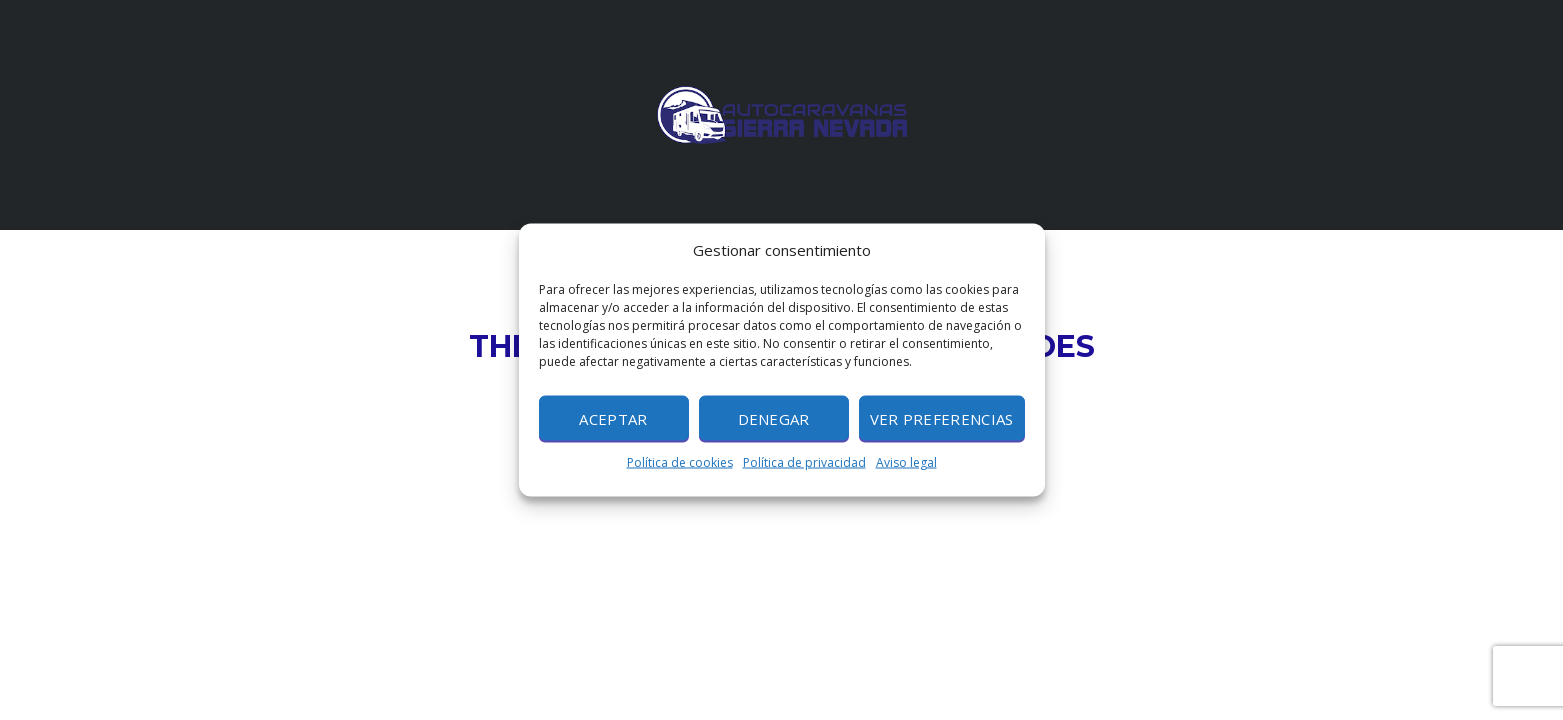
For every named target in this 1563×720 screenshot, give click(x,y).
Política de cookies (680, 462)
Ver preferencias (942, 418)
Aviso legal (906, 462)
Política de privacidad (804, 462)
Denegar (774, 418)
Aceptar (613, 418)
